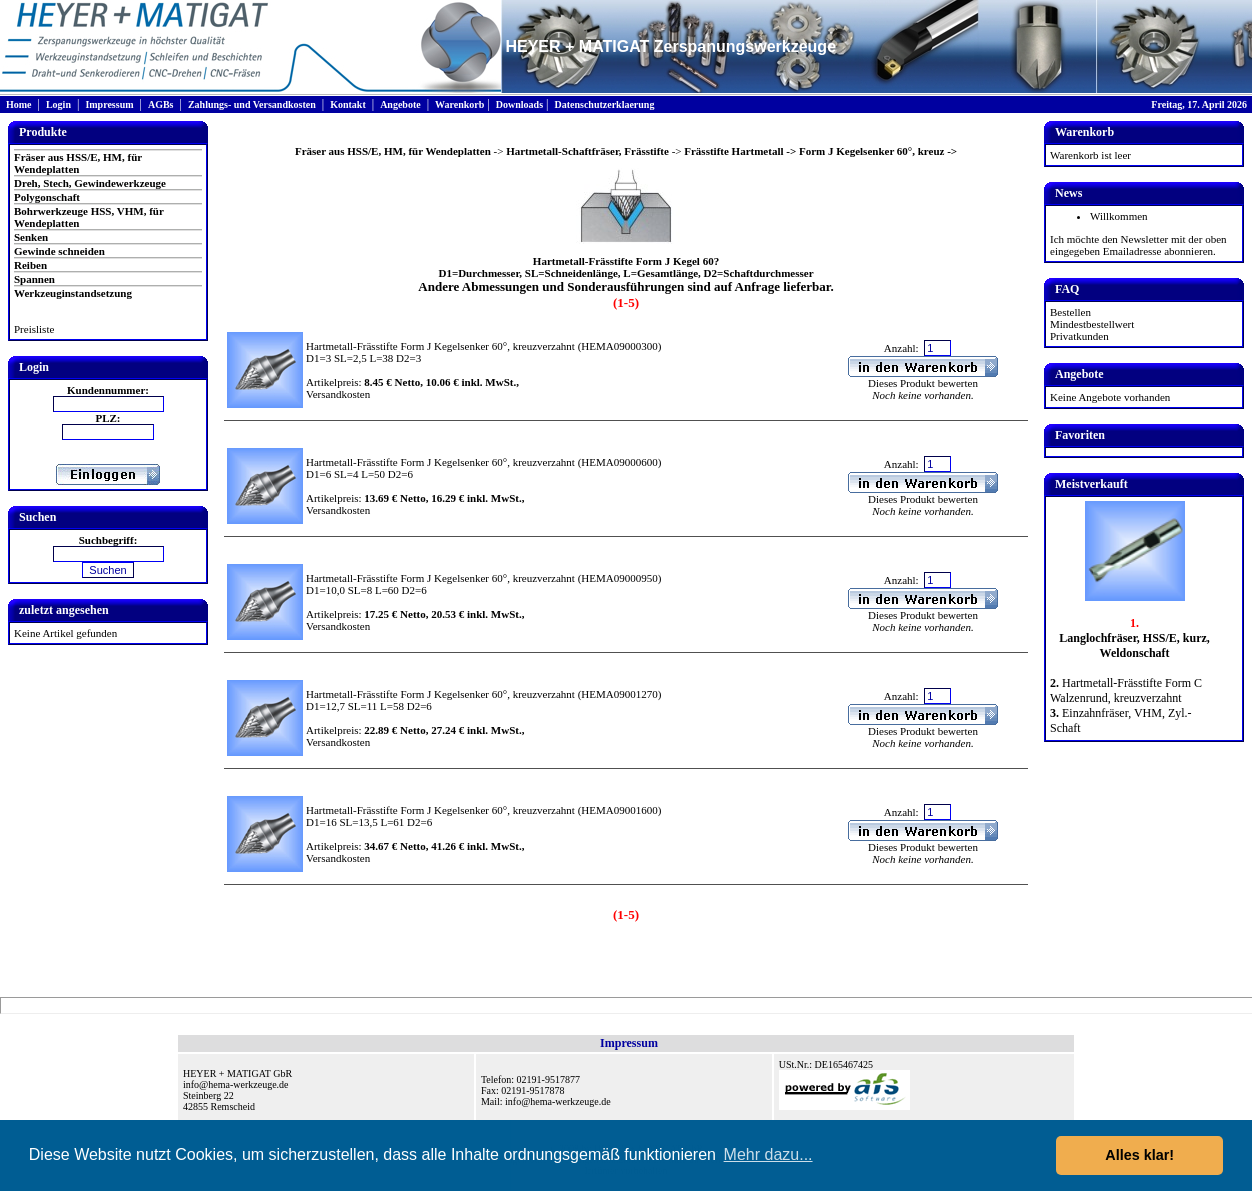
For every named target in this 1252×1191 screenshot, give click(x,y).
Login (58, 104)
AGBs (161, 104)
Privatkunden (1079, 336)
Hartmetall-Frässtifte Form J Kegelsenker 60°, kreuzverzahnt (440, 346)
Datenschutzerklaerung (604, 104)
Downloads (519, 104)
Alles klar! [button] (1139, 1155)
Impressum (109, 104)
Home (19, 104)
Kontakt (348, 104)
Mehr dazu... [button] (768, 1154)
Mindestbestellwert (1092, 324)
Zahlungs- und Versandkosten (252, 104)
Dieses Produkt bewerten (923, 383)
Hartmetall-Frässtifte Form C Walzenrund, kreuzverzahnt (1126, 690)
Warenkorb (459, 104)
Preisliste (34, 329)
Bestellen (1070, 312)
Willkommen (1119, 216)
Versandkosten (338, 394)
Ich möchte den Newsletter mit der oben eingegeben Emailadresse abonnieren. (1138, 245)
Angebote (400, 104)
